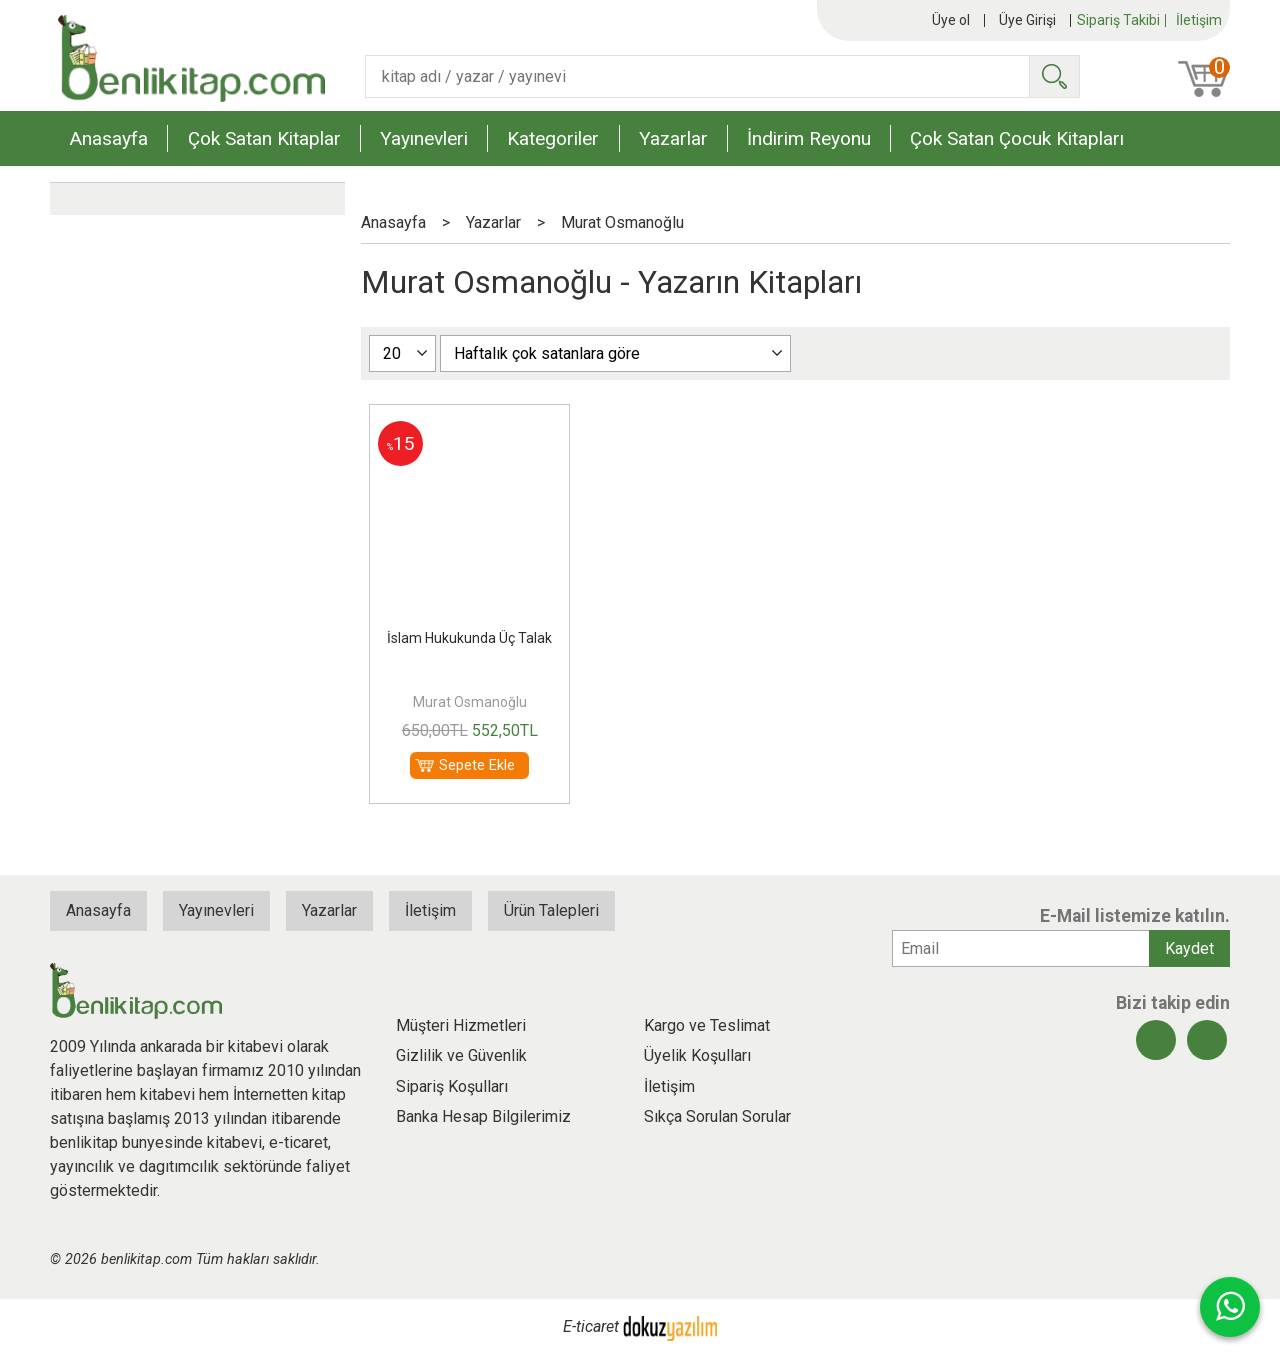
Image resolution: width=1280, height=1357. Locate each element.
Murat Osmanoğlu (470, 702)
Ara (1054, 76)
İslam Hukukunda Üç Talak (469, 638)
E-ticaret (591, 1327)
